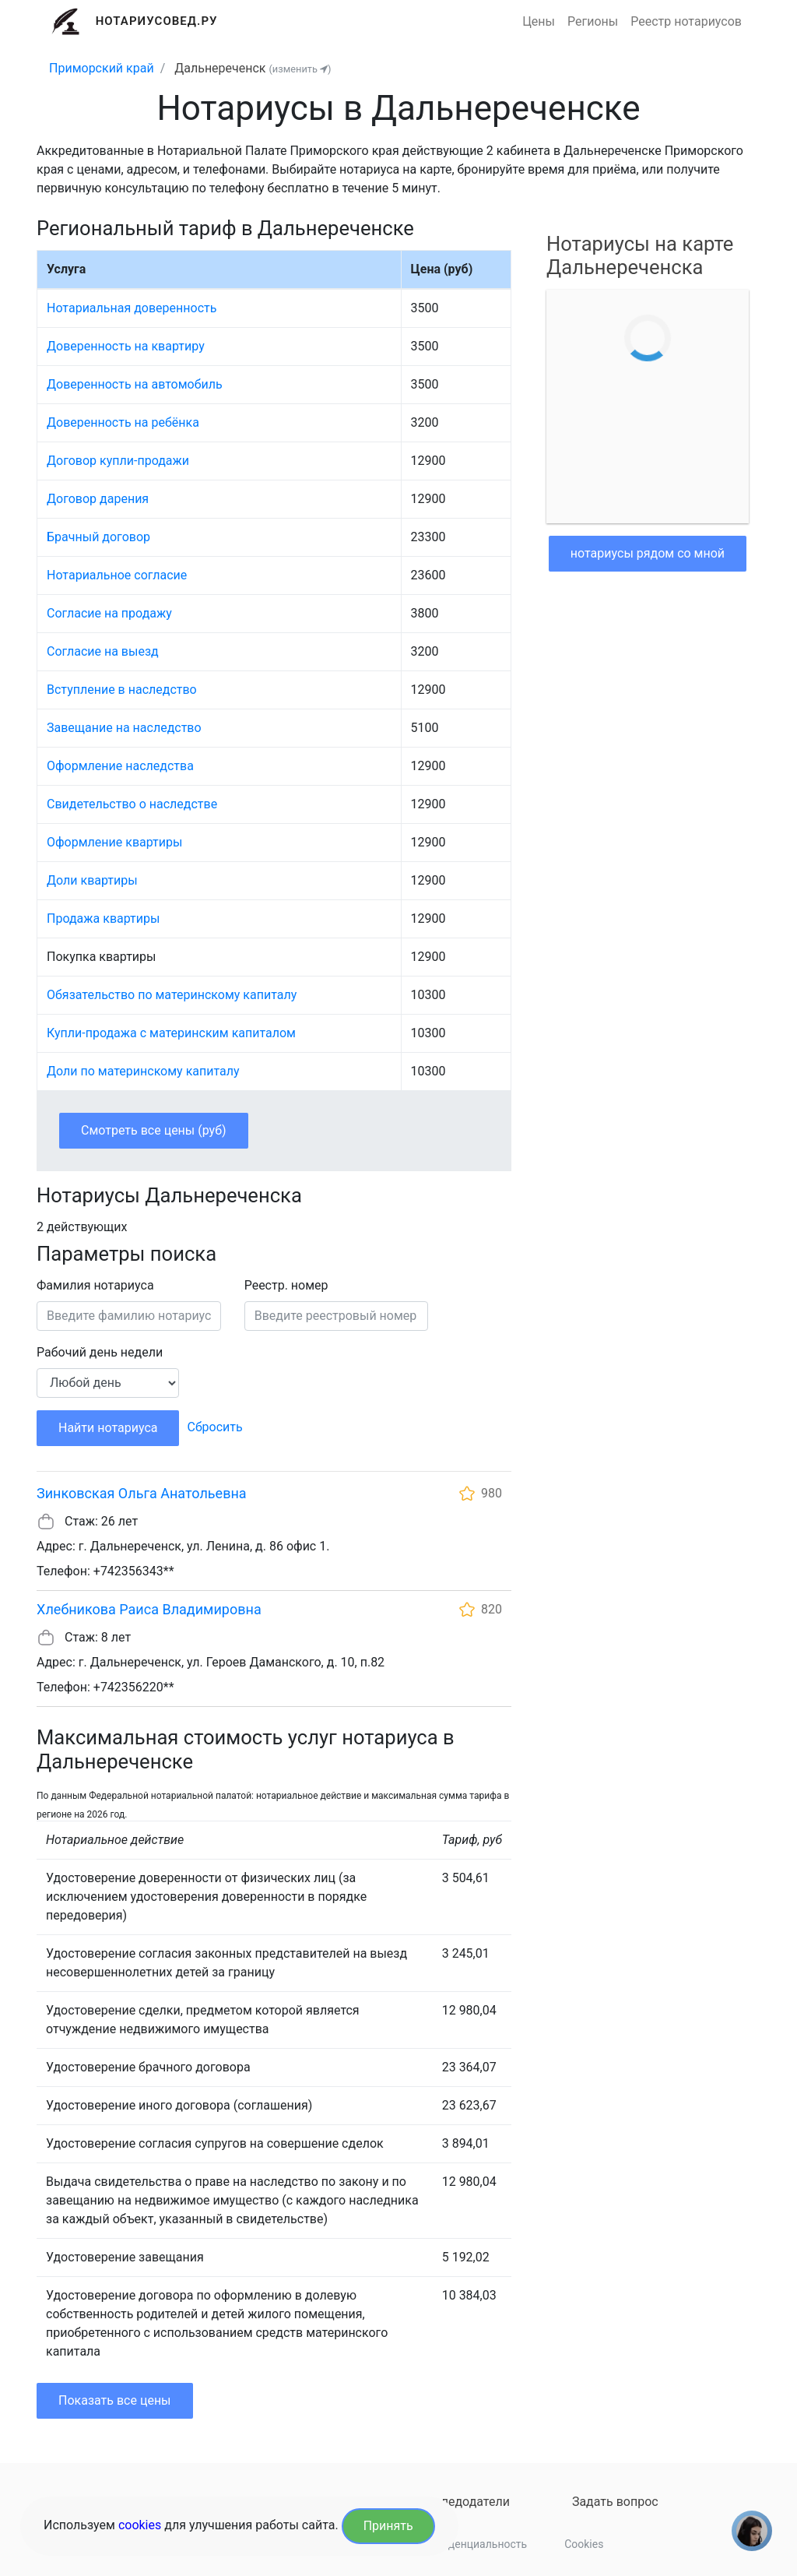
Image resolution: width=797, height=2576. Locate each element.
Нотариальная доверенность (131, 308)
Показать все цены (114, 2400)
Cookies (583, 2544)
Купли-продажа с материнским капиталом (171, 1033)
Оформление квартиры (114, 842)
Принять (388, 2525)
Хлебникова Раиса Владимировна (149, 1609)
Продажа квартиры (103, 918)
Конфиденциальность (471, 2544)
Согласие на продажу (109, 613)
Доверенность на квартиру (126, 346)
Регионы (592, 21)
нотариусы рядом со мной (648, 553)
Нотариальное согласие (117, 575)
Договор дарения (98, 498)
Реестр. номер (286, 1285)
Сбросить (214, 1427)
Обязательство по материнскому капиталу (172, 994)
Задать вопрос (615, 2501)
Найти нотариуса (107, 1427)
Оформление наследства (120, 765)
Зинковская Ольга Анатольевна (142, 1493)
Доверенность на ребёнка (123, 422)
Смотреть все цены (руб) (153, 1130)
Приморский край (101, 68)
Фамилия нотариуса (95, 1285)
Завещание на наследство (124, 727)
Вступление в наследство (122, 689)
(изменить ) (300, 69)
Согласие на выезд (103, 651)
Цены (538, 21)
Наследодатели (464, 2501)
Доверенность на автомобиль (135, 384)
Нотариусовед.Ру (157, 21)
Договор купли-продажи (118, 460)
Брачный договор (98, 537)
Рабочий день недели (100, 1352)
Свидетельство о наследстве (132, 804)
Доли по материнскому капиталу (143, 1071)
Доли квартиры (92, 880)
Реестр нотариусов (686, 21)
